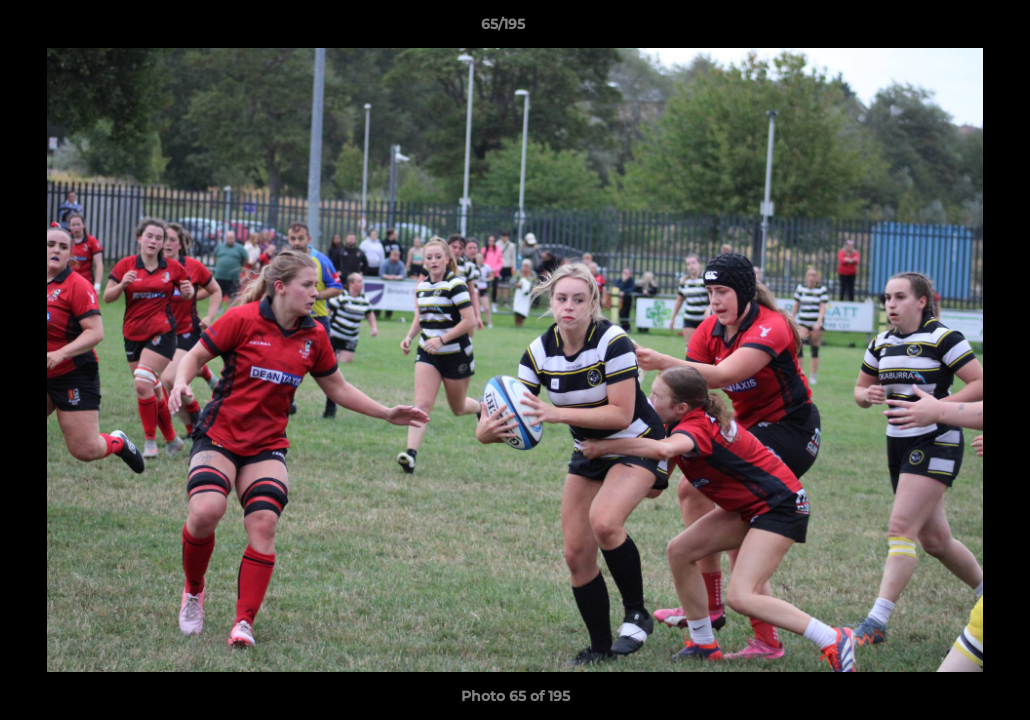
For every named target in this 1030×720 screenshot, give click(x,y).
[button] (946, 29)
